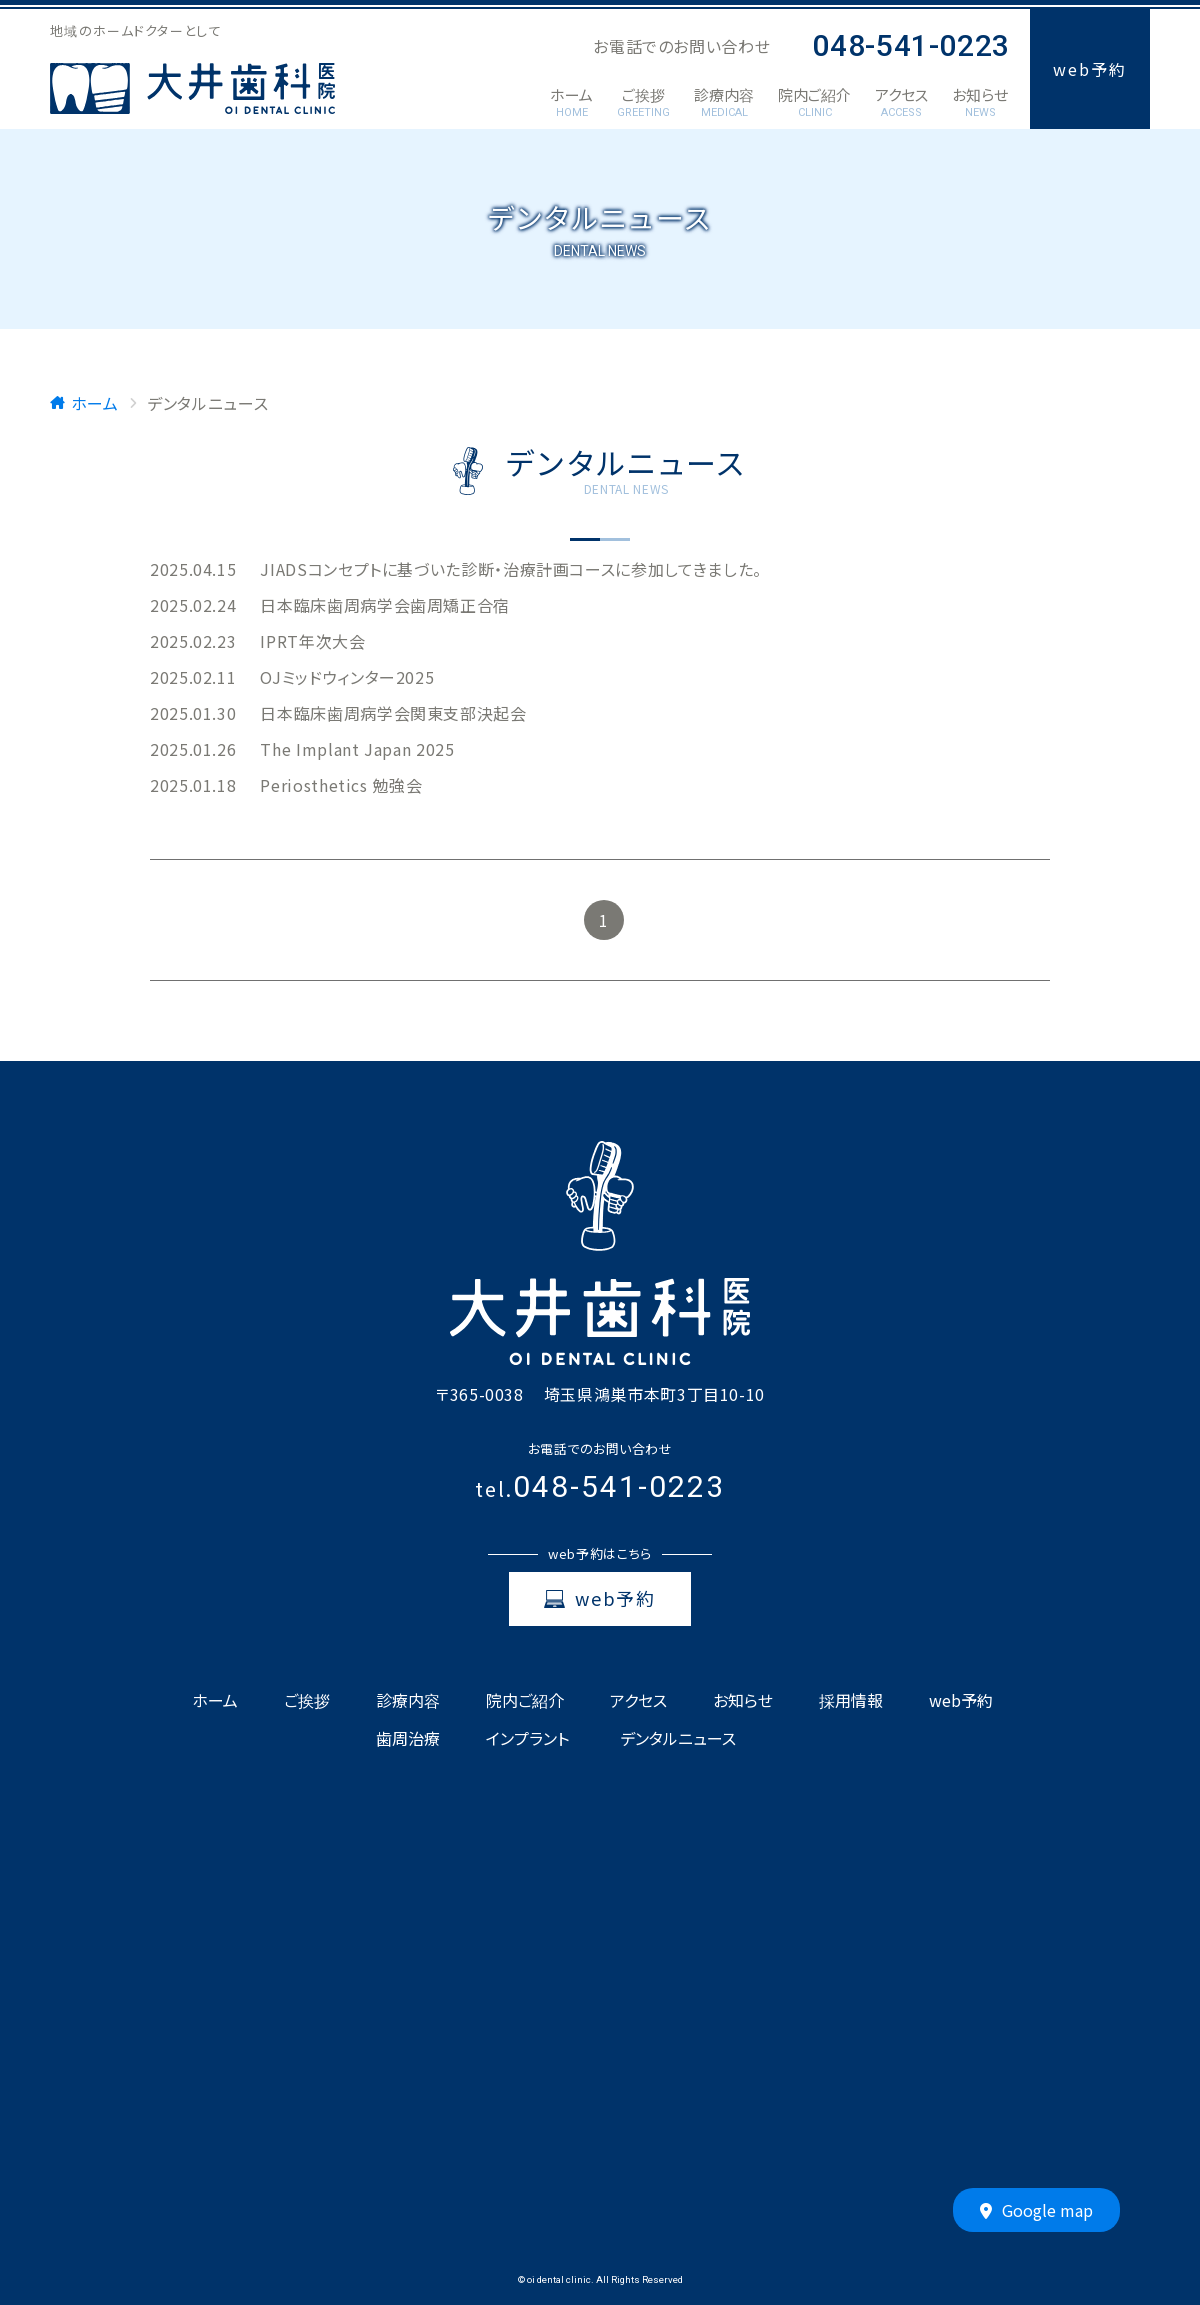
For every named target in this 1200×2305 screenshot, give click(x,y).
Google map (1036, 2211)
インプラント (527, 1738)
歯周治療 (408, 1738)
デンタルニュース (678, 1738)
